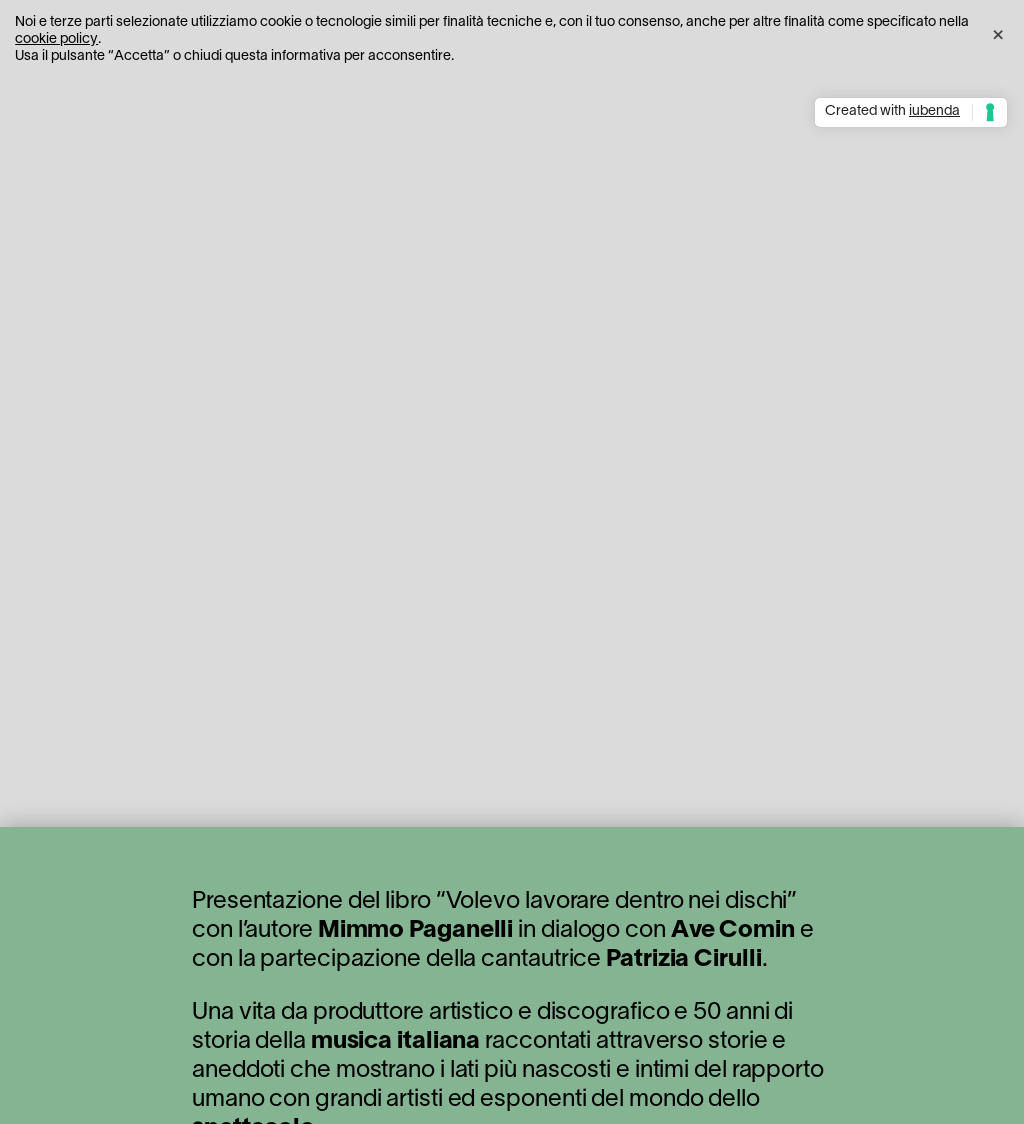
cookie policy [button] (56, 39)
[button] (998, 32)
